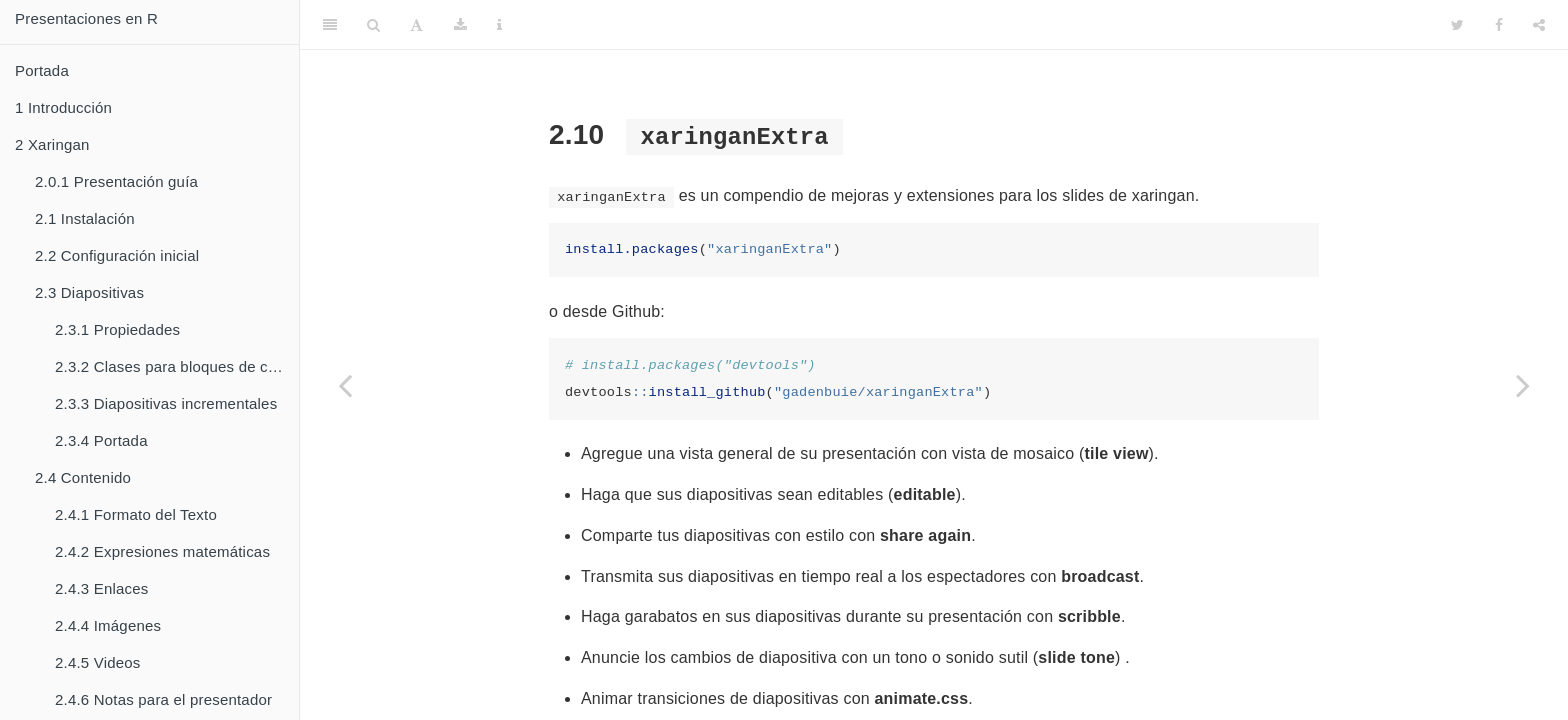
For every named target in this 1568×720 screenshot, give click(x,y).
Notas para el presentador (163, 699)
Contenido (83, 477)
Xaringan (52, 144)
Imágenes (108, 625)
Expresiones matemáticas (162, 551)
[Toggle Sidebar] (330, 25)
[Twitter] (1457, 25)
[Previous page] (345, 385)
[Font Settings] (416, 25)
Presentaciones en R (86, 18)
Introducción (63, 107)
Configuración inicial (117, 255)
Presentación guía (116, 181)
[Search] (373, 25)
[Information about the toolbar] (499, 25)
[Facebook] (1499, 25)
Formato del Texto (136, 514)
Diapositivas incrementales (166, 403)
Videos (98, 662)
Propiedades (117, 329)
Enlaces (102, 588)
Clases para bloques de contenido (177, 366)
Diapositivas (89, 292)
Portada (42, 70)
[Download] (460, 25)
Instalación (85, 218)
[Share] (1539, 25)
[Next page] (1523, 385)
